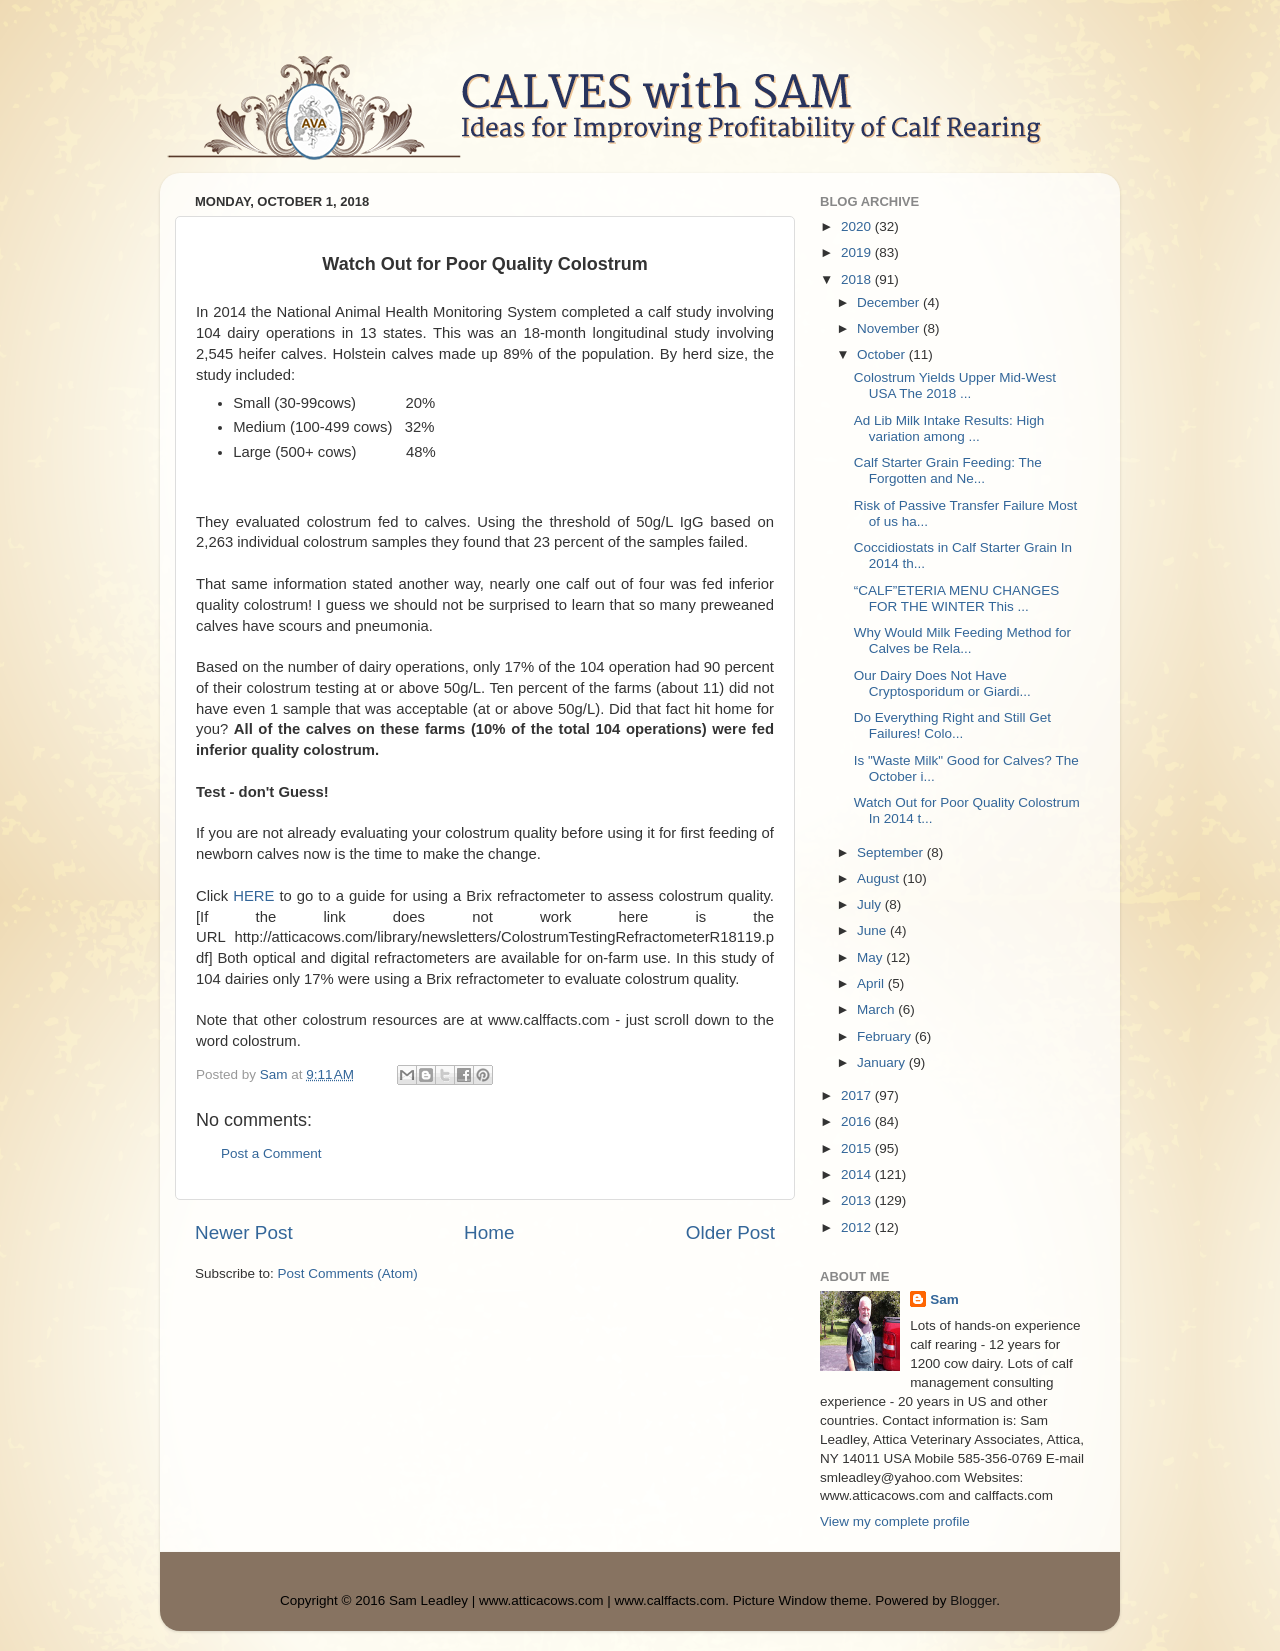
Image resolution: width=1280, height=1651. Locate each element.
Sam (944, 1299)
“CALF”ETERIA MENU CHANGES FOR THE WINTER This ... (957, 598)
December (890, 302)
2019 (858, 252)
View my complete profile (895, 1521)
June (873, 930)
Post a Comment (271, 1153)
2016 (858, 1121)
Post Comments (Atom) (348, 1273)
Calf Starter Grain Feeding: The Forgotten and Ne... (948, 470)
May (871, 957)
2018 (858, 279)
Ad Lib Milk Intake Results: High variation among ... (949, 428)
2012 (858, 1227)
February (886, 1036)
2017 (858, 1095)
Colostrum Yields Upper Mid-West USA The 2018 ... (955, 385)
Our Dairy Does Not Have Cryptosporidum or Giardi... (942, 683)
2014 (858, 1174)
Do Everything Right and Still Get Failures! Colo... (952, 725)
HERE (253, 896)
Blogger (973, 1600)
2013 (858, 1200)
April (872, 983)
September (892, 852)
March (877, 1009)
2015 (858, 1148)
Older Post (730, 1232)
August (880, 878)
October (883, 354)
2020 (858, 226)
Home (489, 1232)
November (890, 328)
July (871, 904)
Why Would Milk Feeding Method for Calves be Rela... (962, 640)
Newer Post (244, 1232)
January (883, 1062)
